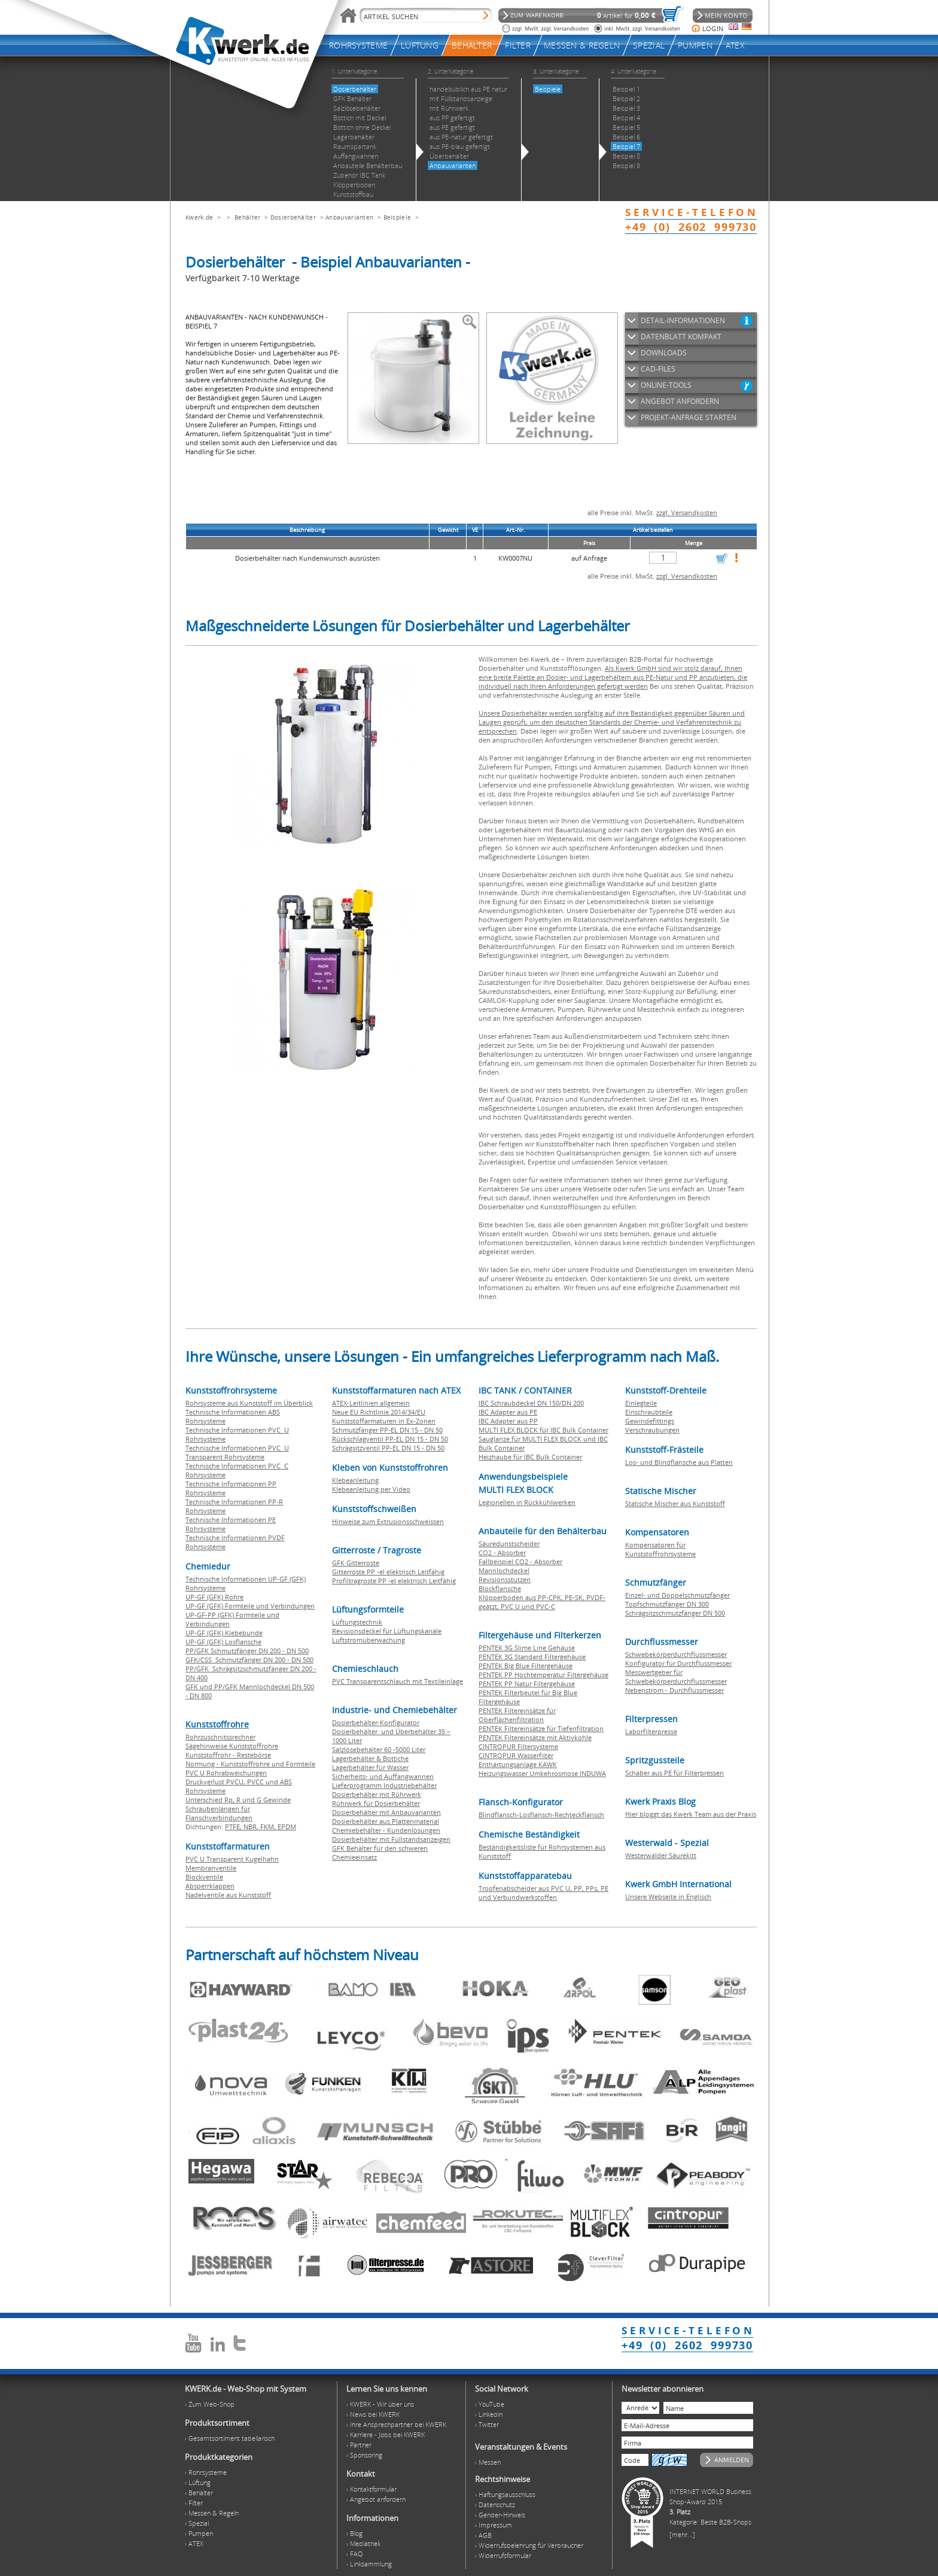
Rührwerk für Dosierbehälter (376, 1803)
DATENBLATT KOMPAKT (681, 336)
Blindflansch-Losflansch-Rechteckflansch (541, 1814)
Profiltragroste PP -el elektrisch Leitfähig (394, 1580)
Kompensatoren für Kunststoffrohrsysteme (660, 1549)
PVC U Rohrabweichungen (226, 1772)
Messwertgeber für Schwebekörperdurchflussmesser (676, 1677)
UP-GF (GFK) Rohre (214, 1596)
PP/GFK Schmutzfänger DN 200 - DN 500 (247, 1650)
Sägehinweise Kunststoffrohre (231, 1745)
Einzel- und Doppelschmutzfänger (677, 1594)
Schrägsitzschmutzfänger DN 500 (675, 1612)
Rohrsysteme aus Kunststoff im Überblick (249, 1402)
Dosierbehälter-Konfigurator (375, 1722)
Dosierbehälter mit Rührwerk (376, 1794)
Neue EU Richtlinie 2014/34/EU (378, 1411)
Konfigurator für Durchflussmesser (678, 1663)
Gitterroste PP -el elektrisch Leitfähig (388, 1571)
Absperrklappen (209, 1885)
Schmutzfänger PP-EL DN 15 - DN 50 (387, 1429)
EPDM (287, 1826)
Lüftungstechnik (357, 1621)
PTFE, (234, 1826)
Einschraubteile (648, 1411)
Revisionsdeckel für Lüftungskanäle (386, 1630)
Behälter (247, 217)
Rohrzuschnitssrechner (220, 1736)
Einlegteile (641, 1402)
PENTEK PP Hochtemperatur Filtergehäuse (543, 1674)
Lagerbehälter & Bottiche (370, 1758)
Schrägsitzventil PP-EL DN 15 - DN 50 (388, 1447)
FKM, (269, 1826)
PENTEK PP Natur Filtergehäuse (527, 1683)
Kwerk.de (199, 217)
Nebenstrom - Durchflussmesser (674, 1690)
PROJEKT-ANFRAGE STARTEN (688, 417)
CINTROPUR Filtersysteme (518, 1746)
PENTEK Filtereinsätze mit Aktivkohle (535, 1737)
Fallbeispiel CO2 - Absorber (520, 1561)
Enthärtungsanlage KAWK (518, 1764)
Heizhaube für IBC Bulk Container (530, 1456)
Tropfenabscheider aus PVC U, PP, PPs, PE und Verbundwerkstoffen (543, 1893)
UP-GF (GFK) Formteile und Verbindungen (250, 1605)
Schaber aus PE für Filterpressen (674, 1772)
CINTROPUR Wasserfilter (516, 1755)
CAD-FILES (658, 369)
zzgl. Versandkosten (686, 512)
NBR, (251, 1826)
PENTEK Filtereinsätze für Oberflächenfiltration (517, 1715)
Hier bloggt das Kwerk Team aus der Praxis (690, 1813)
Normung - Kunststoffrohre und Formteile (250, 1763)
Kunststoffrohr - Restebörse (228, 1754)
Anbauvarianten (349, 217)
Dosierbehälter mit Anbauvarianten (386, 1812)
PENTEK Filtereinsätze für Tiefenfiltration (541, 1728)
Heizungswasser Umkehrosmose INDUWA (542, 1773)
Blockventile (204, 1876)
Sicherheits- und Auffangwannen (383, 1776)
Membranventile (210, 1867)
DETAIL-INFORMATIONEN (683, 320)
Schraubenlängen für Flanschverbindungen (218, 1813)
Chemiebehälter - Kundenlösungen (386, 1830)
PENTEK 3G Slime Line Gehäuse (527, 1647)
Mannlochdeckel (504, 1570)
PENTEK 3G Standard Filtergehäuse (532, 1656)
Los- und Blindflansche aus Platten (679, 1462)
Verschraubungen (652, 1429)
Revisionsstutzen (505, 1579)
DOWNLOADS (664, 353)
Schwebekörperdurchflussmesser (676, 1654)
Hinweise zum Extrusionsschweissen (388, 1521)
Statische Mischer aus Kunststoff (675, 1503)
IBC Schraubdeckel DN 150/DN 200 (531, 1402)
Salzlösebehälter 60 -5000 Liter (378, 1749)
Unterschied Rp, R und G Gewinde (238, 1799)
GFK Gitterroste (355, 1562)
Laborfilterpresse (651, 1731)
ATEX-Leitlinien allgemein (371, 1402)
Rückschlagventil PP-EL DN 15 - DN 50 (390, 1438)
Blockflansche (500, 1588)
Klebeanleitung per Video (371, 1489)
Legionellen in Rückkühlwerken (527, 1502)
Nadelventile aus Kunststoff (228, 1894)
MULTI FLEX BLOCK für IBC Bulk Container (543, 1429)
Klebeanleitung (355, 1480)
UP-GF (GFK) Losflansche (223, 1641)
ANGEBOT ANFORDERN (680, 401)
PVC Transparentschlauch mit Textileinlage (397, 1681)
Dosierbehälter (293, 217)
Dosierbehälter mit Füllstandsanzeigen (391, 1839)
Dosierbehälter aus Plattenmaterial (385, 1821)
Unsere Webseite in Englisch (668, 1896)
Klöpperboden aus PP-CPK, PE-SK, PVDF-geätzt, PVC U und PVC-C (542, 1602)
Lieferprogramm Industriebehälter (384, 1785)
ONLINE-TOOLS (666, 385)
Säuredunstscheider (509, 1543)
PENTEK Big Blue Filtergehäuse (525, 1665)
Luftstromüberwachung (368, 1639)
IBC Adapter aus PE (508, 1411)
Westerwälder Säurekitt (660, 1855)
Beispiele (397, 217)
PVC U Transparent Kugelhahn (232, 1858)
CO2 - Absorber (502, 1552)
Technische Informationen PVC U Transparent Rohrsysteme (237, 1452)
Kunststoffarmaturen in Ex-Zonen (384, 1420)
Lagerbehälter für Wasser (370, 1767)
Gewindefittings (649, 1420)
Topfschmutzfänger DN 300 (667, 1603)
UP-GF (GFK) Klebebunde (224, 1632)
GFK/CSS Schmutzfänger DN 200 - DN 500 (249, 1659)
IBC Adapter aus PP (508, 1420)
